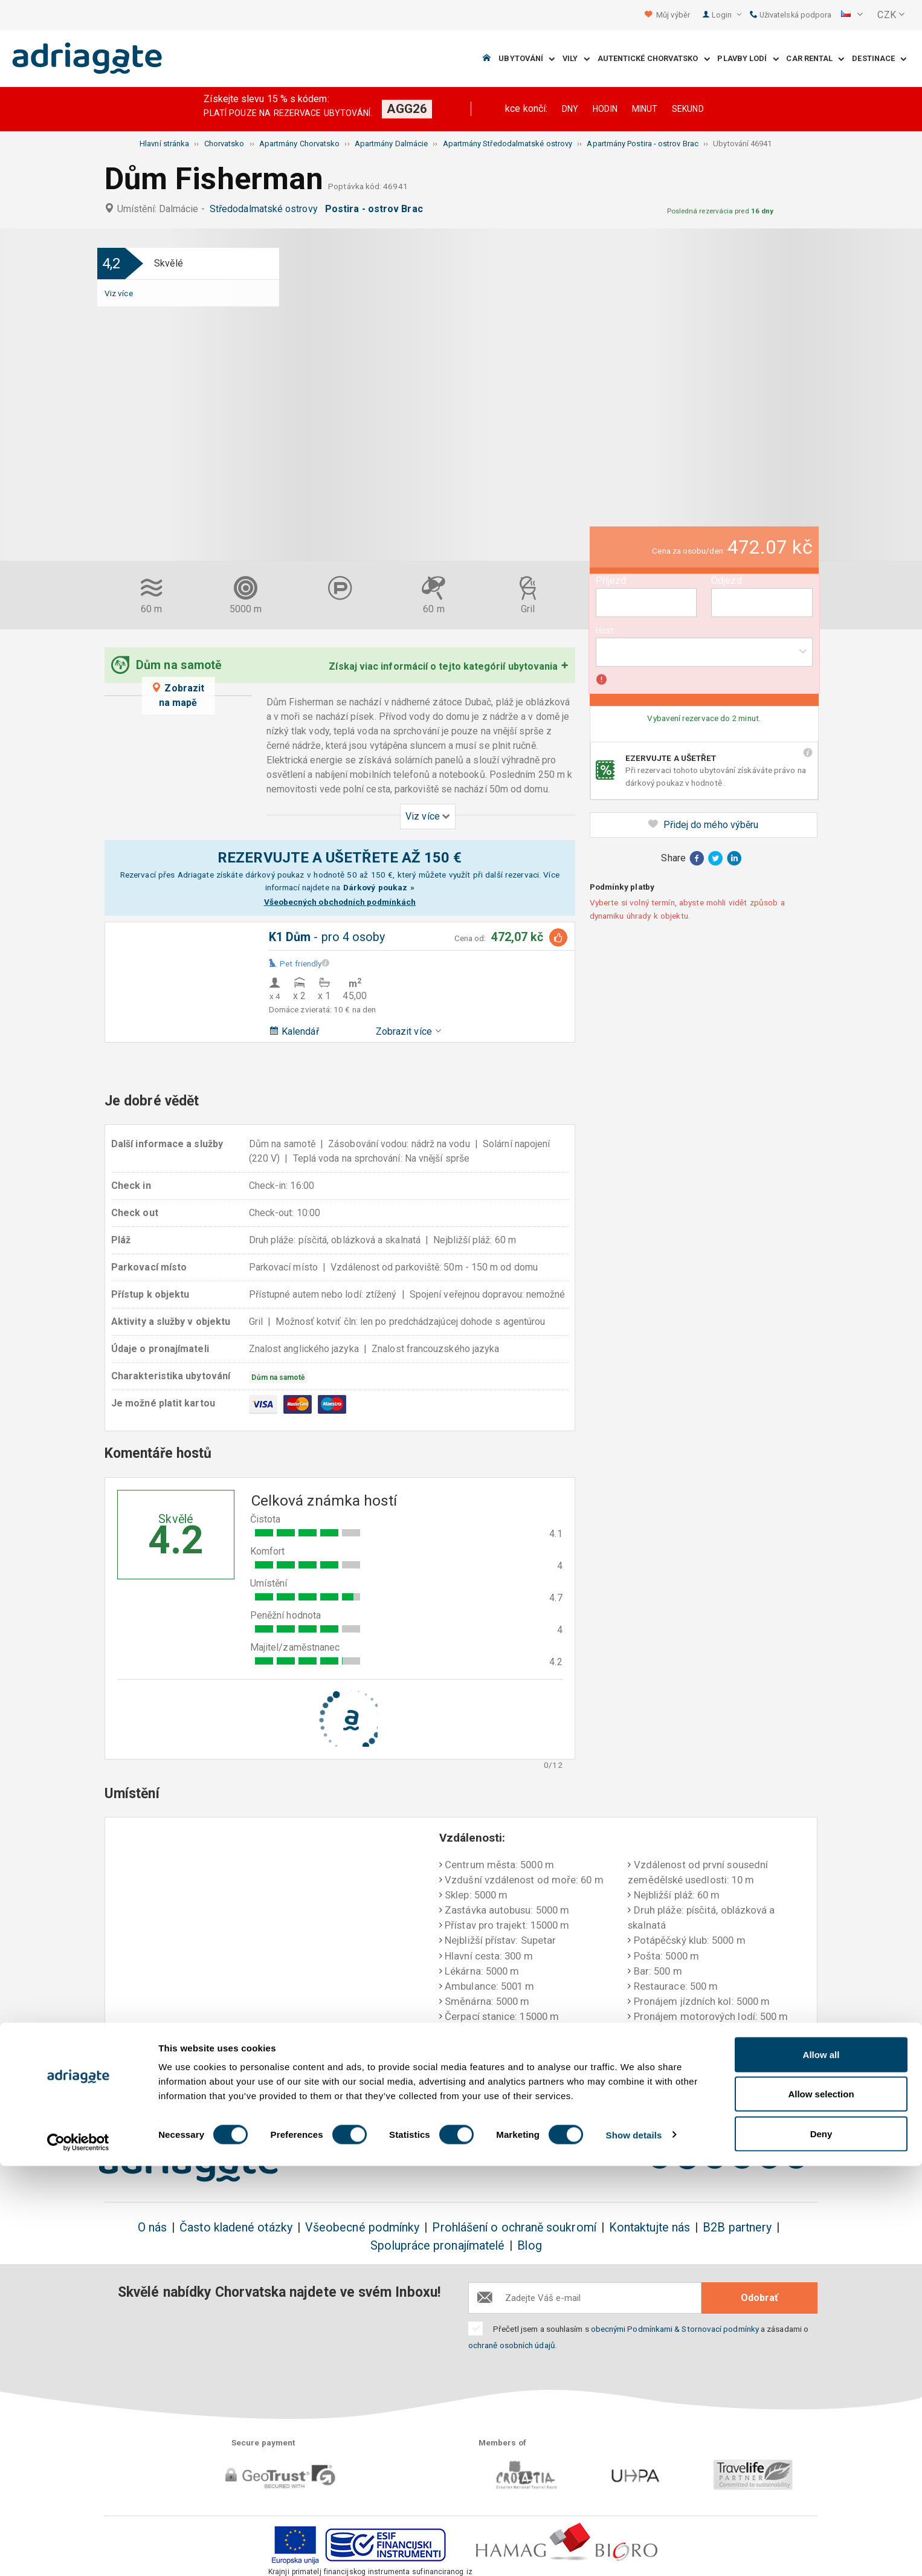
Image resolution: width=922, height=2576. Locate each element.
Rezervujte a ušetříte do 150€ (181, 2090)
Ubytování (526, 58)
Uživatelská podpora (791, 14)
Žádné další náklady (325, 2083)
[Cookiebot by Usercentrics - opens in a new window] (78, 2552)
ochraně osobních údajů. (512, 2345)
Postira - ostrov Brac (376, 209)
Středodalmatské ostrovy (266, 209)
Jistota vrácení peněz (461, 2083)
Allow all (821, 2464)
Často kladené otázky (235, 2228)
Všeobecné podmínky (362, 2228)
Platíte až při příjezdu (597, 2083)
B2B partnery (737, 2228)
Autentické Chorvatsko (654, 58)
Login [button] (726, 14)
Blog (529, 2246)
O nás (152, 2228)
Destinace (879, 58)
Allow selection (821, 2504)
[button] (852, 15)
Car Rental (815, 58)
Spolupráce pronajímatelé (437, 2246)
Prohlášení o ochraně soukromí (514, 2228)
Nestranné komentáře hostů (741, 2090)
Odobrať (759, 2297)
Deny (821, 2544)
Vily (576, 58)
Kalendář (294, 1031)
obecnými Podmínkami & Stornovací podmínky (675, 2329)
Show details (634, 2545)
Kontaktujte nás (649, 2228)
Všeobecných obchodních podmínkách (340, 902)
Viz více (119, 293)
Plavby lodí (747, 58)
